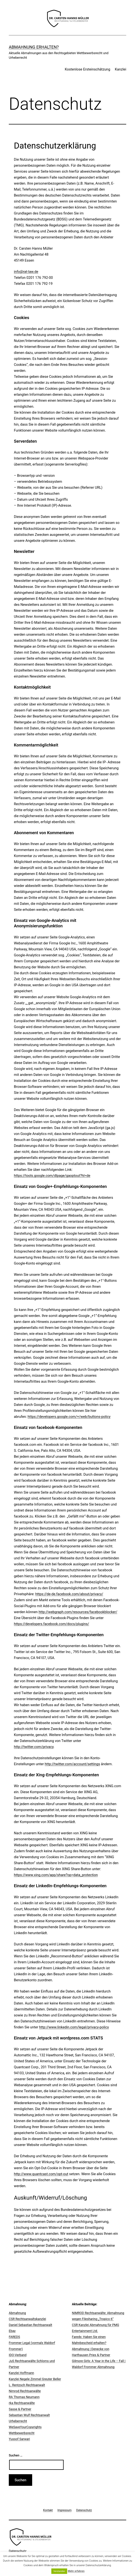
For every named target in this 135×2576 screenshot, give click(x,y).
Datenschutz (17, 2551)
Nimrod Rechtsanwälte (25, 2391)
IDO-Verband (18, 2355)
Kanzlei (120, 69)
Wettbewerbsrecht (21, 2433)
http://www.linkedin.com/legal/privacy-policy (74, 2027)
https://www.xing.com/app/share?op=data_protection (56, 1875)
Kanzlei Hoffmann (21, 2373)
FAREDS (14, 2337)
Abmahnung (17, 2313)
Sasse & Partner (20, 2409)
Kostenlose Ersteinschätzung (87, 69)
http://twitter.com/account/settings (72, 1764)
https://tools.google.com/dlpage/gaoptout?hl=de (52, 1175)
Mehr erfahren (76, 2571)
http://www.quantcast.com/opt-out (41, 2174)
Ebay (12, 2331)
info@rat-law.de (26, 272)
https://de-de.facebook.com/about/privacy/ (69, 1594)
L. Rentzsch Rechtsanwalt (27, 2385)
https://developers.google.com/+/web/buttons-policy (69, 1416)
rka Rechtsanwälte (22, 2403)
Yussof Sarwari (19, 2439)
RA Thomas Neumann (24, 2397)
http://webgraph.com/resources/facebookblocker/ (77, 1612)
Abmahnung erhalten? (34, 47)
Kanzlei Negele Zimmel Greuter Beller (35, 2379)
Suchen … (15, 2455)
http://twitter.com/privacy (33, 1747)
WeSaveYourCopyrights (25, 2427)
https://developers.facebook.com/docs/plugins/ (51, 1624)
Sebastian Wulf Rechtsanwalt (29, 2415)
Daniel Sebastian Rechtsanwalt (30, 2325)
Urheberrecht (18, 2421)
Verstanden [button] (59, 2571)
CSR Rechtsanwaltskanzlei (27, 2319)
